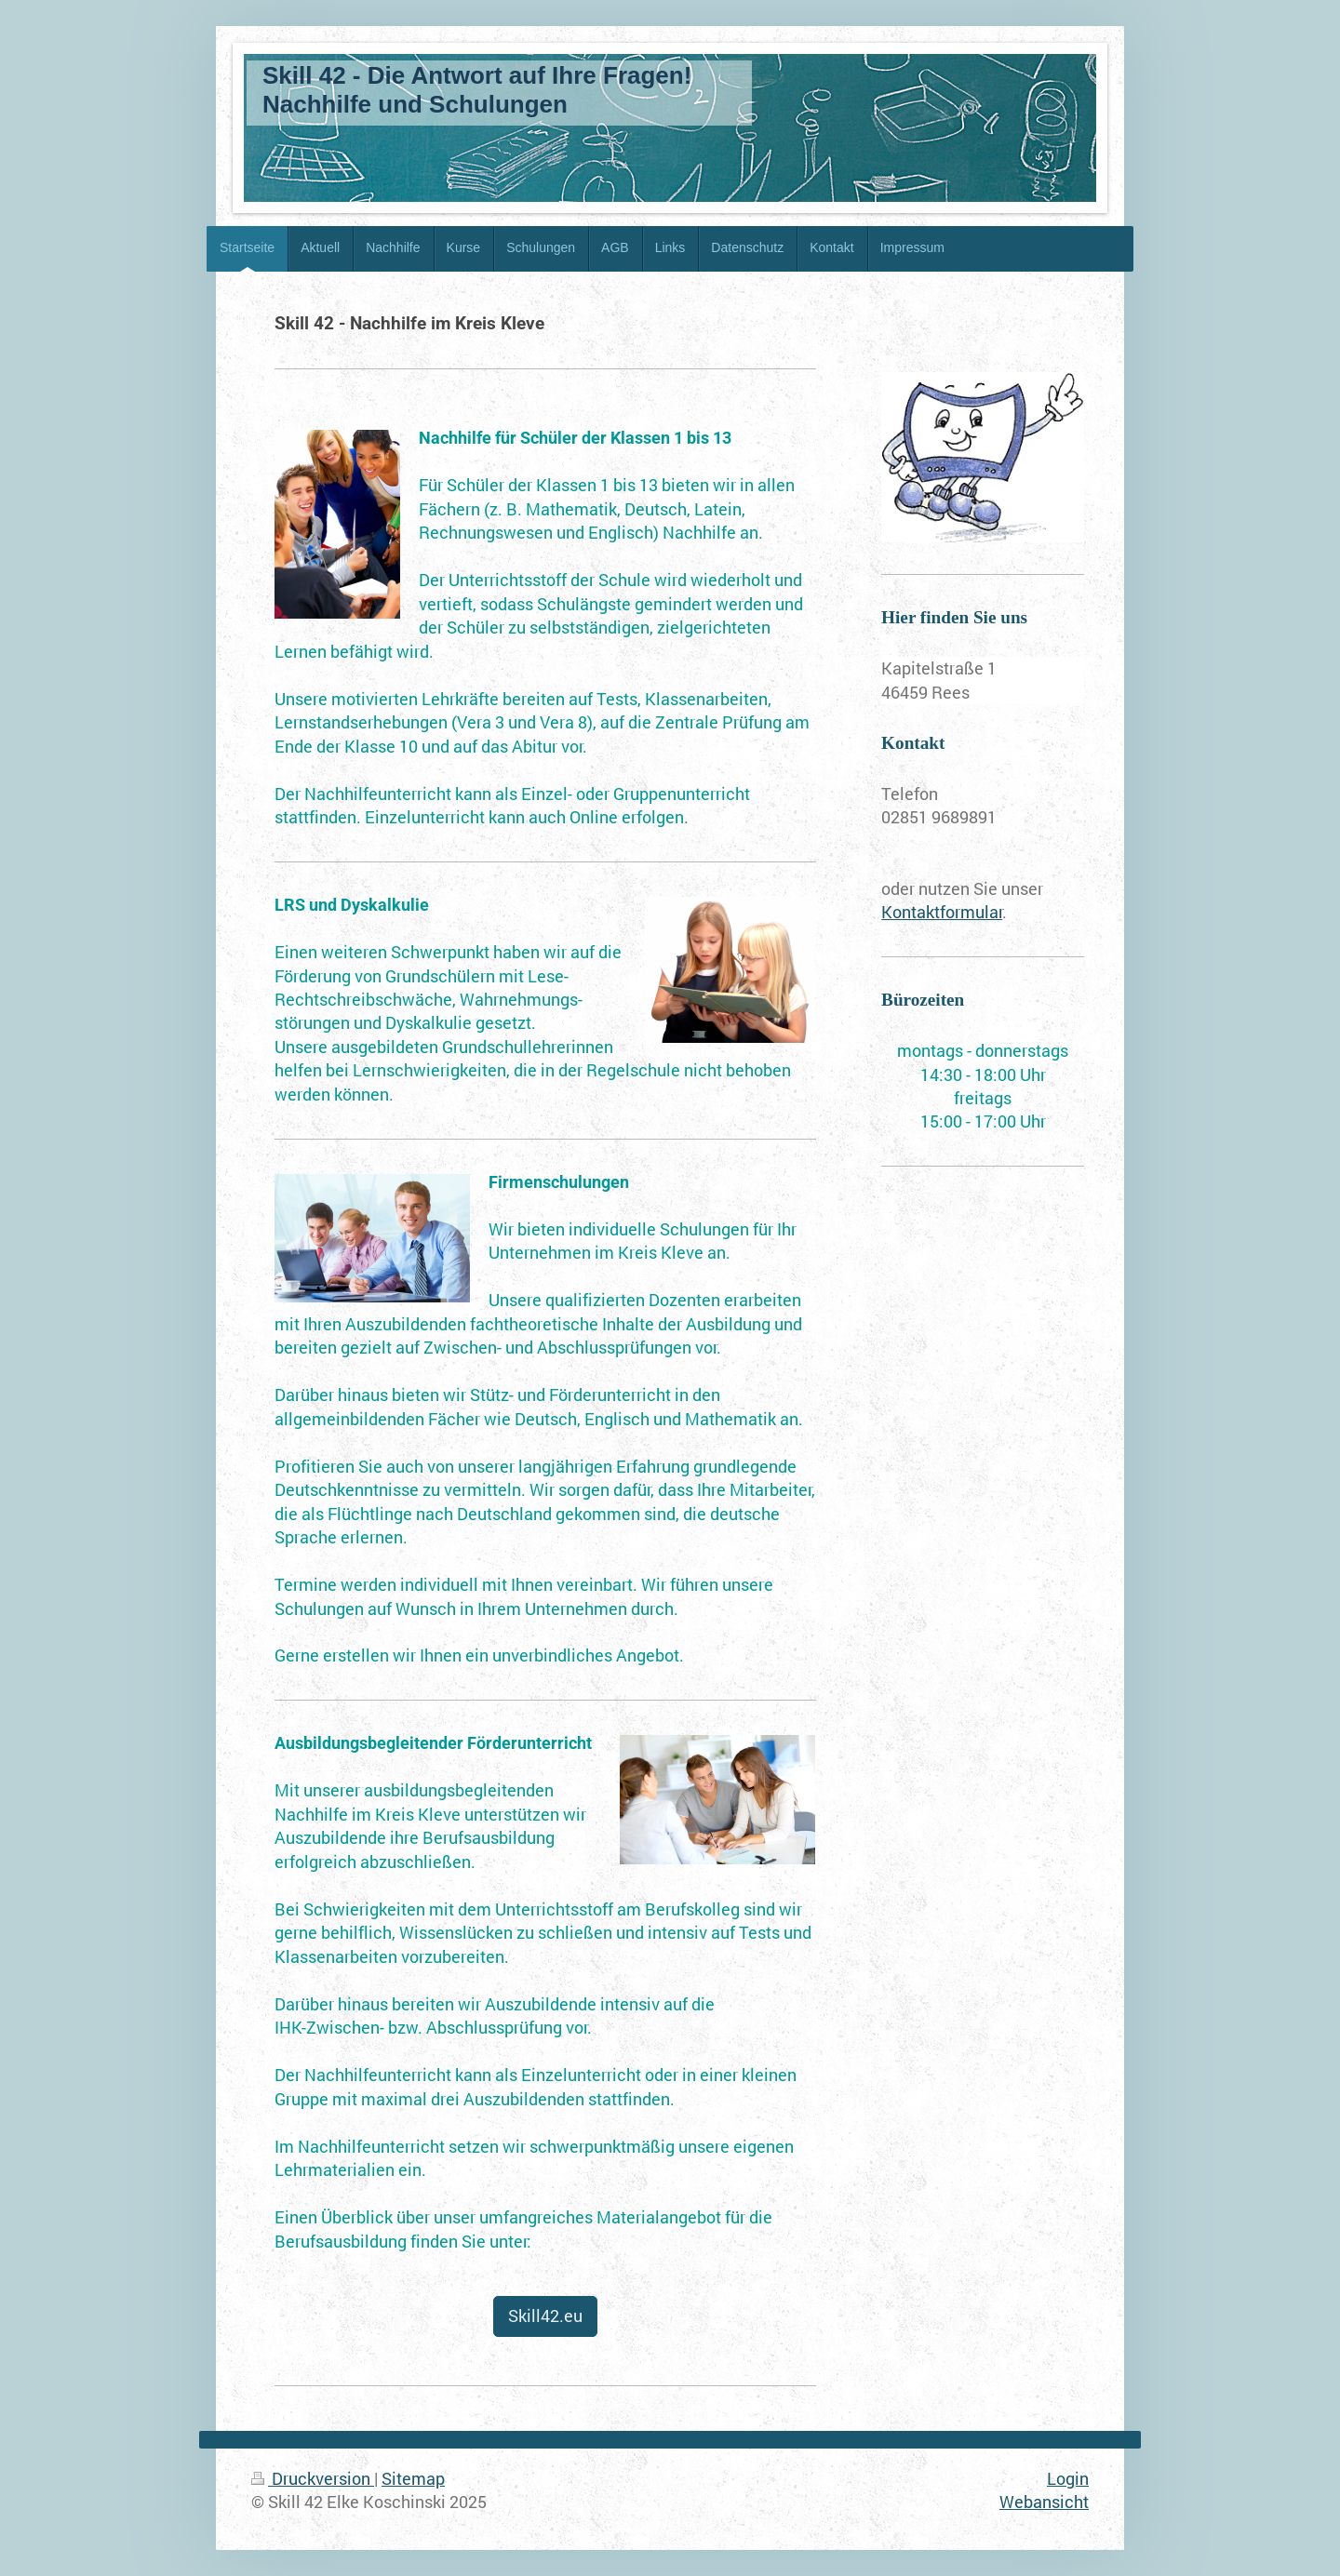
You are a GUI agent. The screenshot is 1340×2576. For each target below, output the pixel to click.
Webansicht (1044, 2501)
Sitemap (413, 2478)
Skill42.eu (545, 2315)
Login (1068, 2478)
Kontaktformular (941, 912)
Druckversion (312, 2478)
